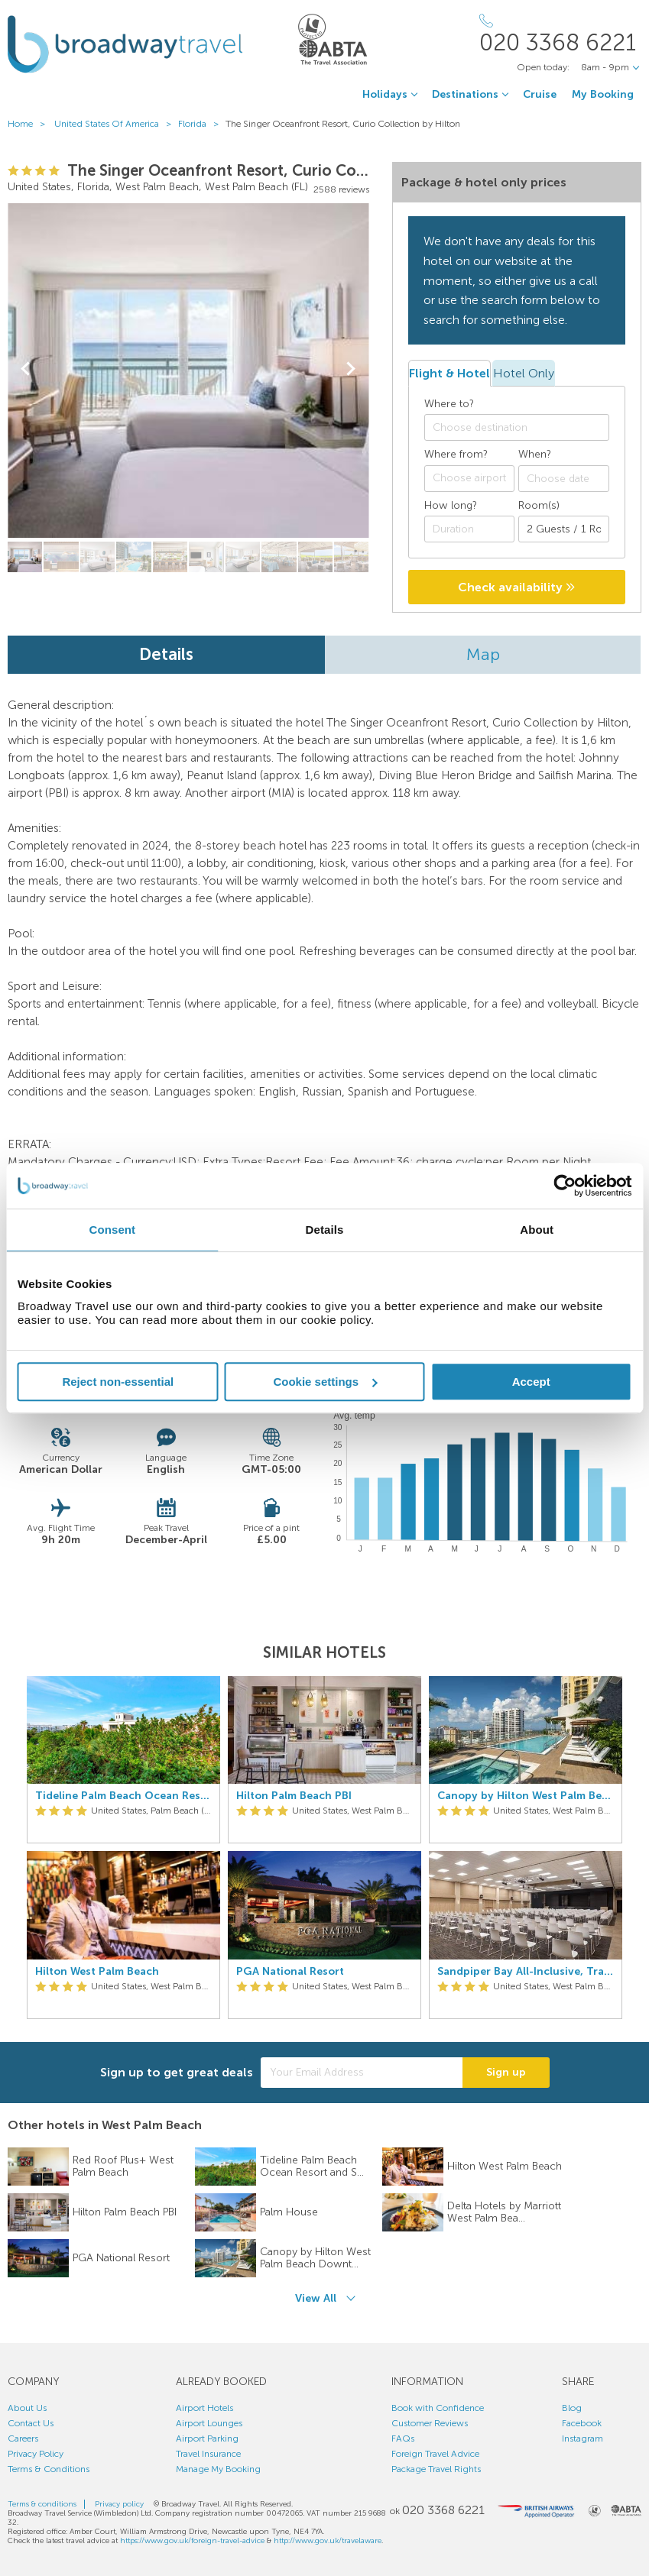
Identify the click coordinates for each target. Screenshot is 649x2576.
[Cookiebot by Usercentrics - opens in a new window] (564, 1185)
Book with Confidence (437, 2408)
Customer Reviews (429, 2423)
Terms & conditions (42, 2504)
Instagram (582, 2438)
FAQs (402, 2438)
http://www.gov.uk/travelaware (327, 2540)
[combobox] (516, 427)
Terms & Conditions (48, 2469)
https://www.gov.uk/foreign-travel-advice (192, 2540)
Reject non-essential (118, 1381)
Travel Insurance (208, 2453)
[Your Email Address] (361, 2072)
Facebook (582, 2423)
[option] (123, 1847)
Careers (23, 2438)
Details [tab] (325, 1229)
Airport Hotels (204, 2408)
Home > (30, 123)
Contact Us (31, 2423)
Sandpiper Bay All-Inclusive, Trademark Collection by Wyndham (525, 1972)
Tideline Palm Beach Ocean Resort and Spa (123, 1796)
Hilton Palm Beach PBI (294, 1796)
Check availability (516, 587)
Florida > (202, 123)
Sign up (506, 2072)
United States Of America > (116, 123)
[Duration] (469, 529)
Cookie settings (325, 1381)
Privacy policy (119, 2504)
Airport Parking (207, 2438)
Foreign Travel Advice (435, 2453)
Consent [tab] (112, 1229)
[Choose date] (563, 478)
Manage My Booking (218, 2469)
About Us (27, 2408)
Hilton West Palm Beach (97, 1972)
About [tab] (536, 1229)
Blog (572, 2408)
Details (166, 654)
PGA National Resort (290, 1972)
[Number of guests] (563, 529)
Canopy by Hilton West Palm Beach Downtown (525, 1796)
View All (315, 2298)
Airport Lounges (209, 2423)
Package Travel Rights (436, 2469)
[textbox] (524, 428)
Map (483, 654)
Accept (531, 1381)
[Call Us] (560, 34)
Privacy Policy (35, 2453)
